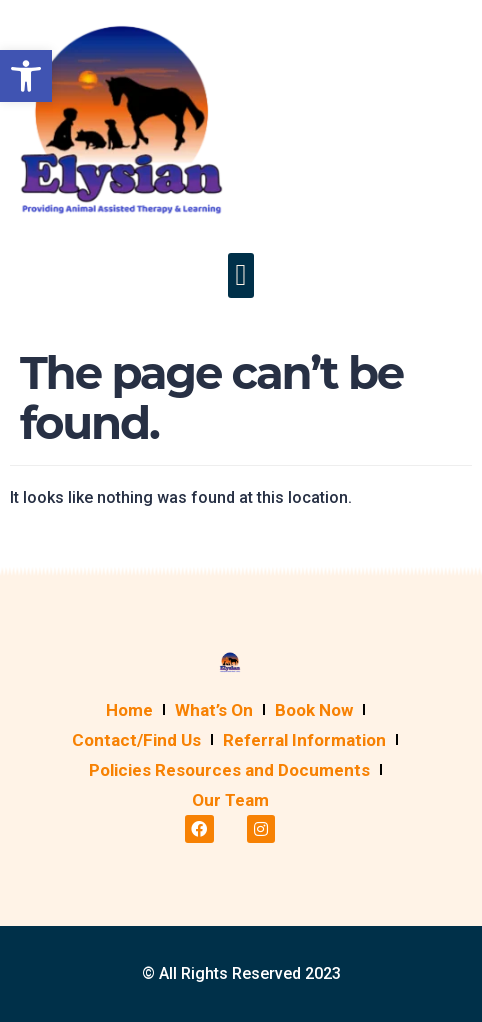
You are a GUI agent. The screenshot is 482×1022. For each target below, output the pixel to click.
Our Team (230, 800)
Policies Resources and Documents (229, 770)
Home (129, 710)
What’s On (214, 710)
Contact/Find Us (136, 740)
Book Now (314, 710)
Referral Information (304, 740)
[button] (241, 275)
